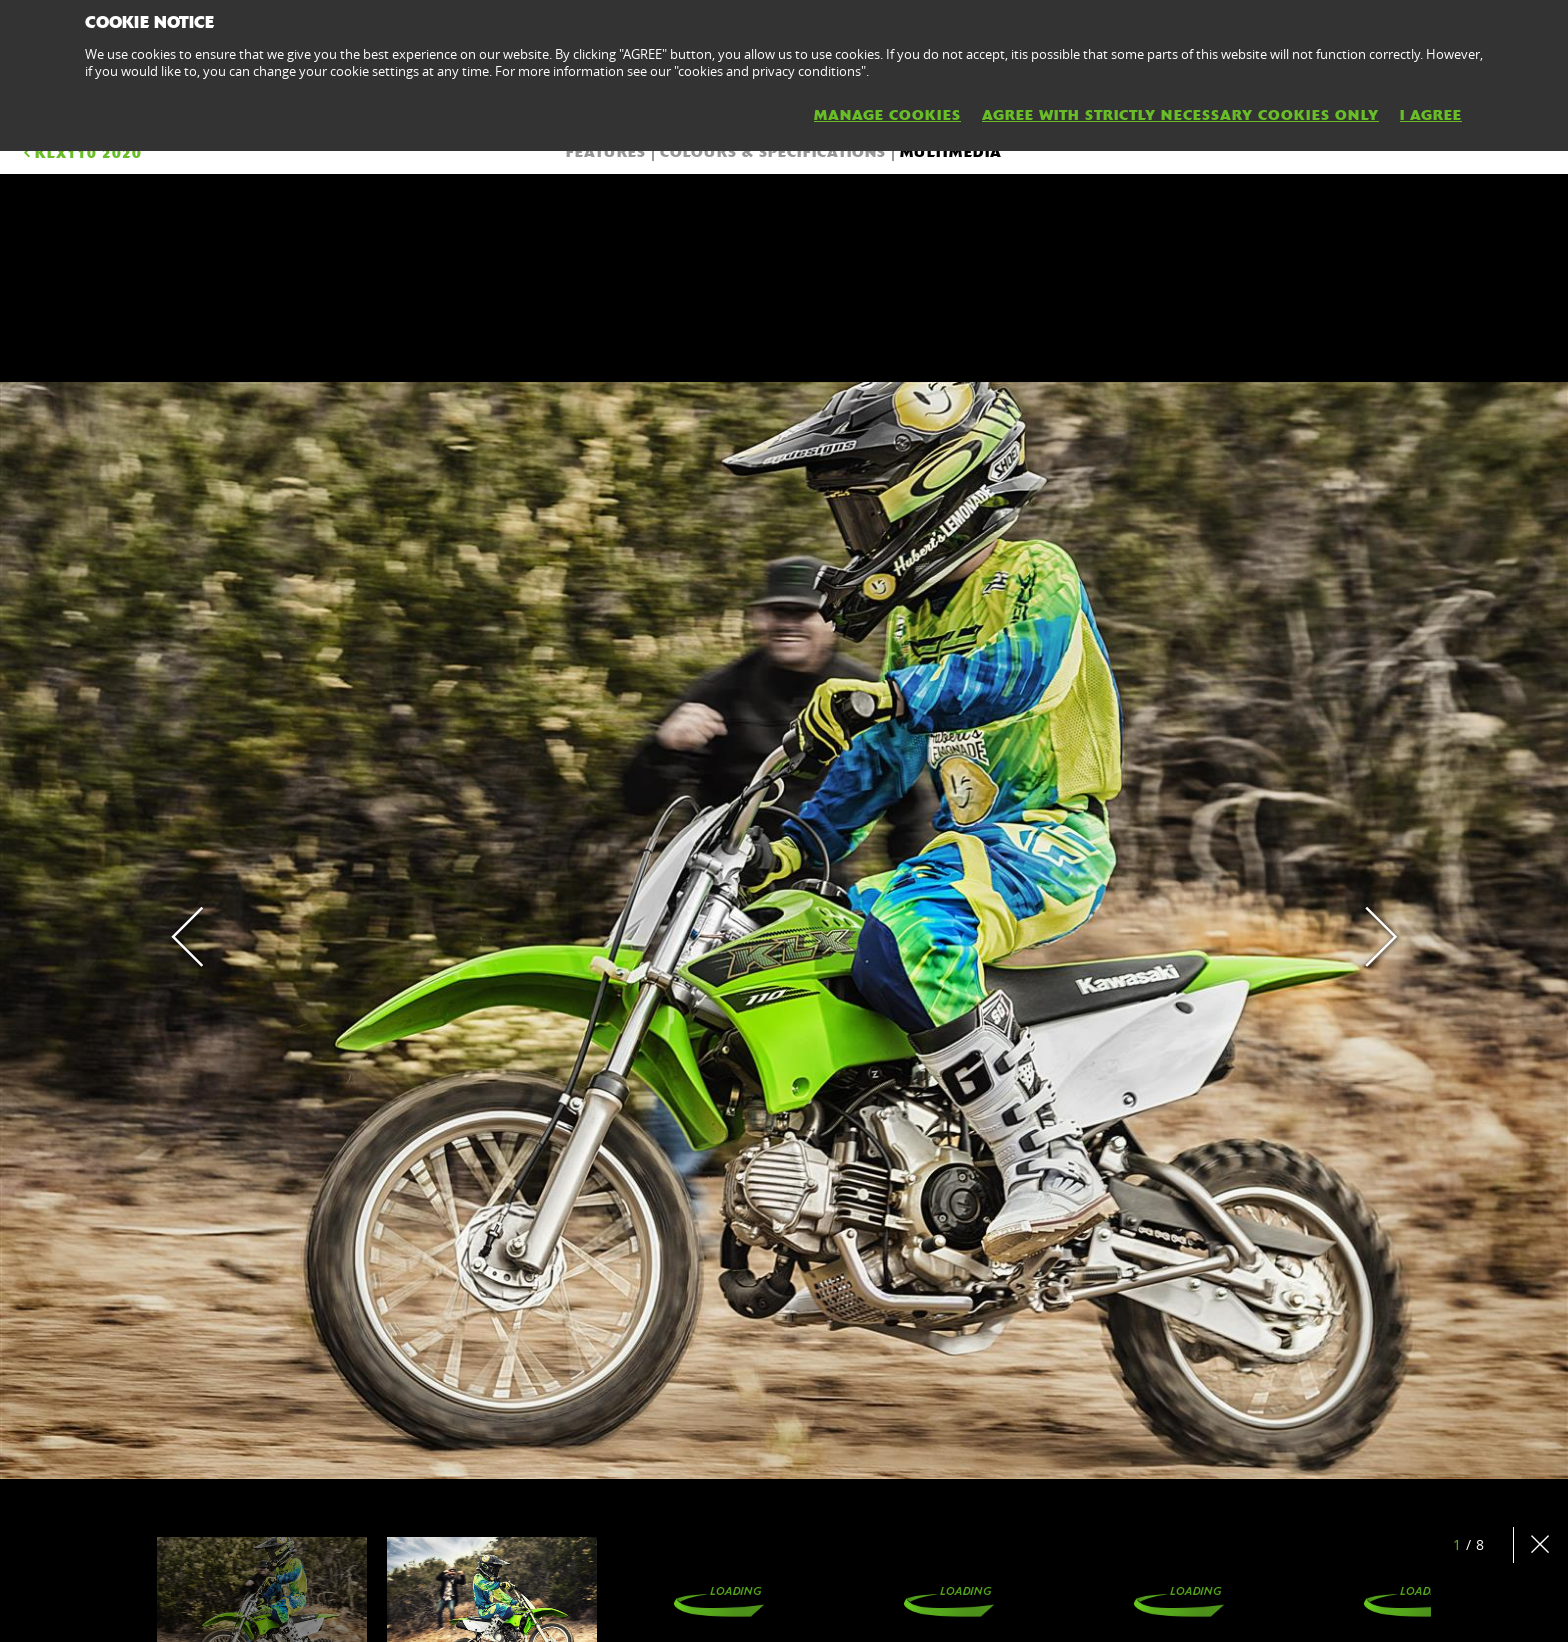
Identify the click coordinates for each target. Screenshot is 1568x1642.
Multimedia (951, 152)
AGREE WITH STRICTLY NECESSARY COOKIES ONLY (1180, 115)
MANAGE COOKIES (887, 115)
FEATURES (606, 152)
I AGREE (1431, 115)
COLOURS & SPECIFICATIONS (773, 152)
